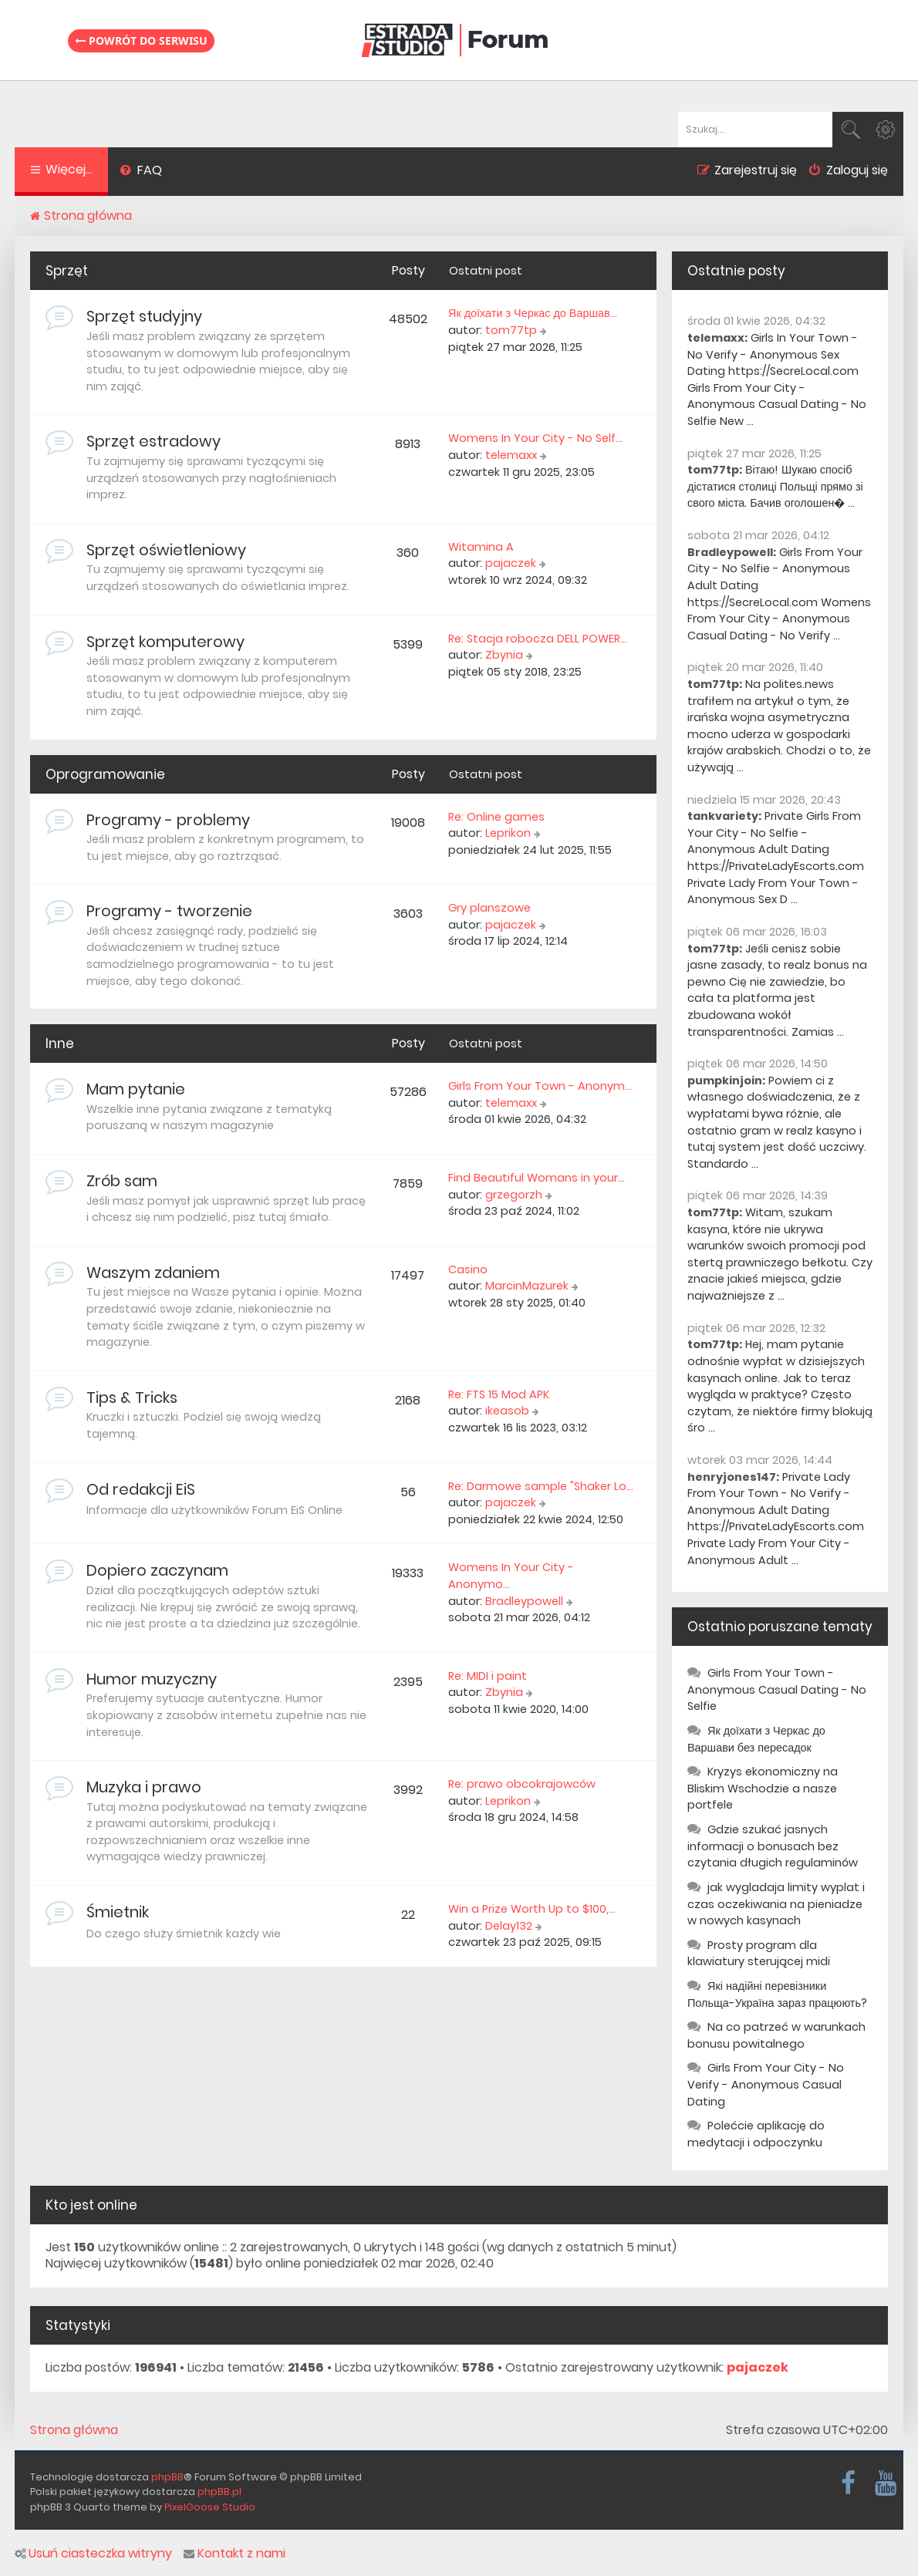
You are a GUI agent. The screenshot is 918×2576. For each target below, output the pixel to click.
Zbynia (504, 655)
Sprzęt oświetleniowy (166, 550)
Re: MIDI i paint (487, 1676)
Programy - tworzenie (169, 911)
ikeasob (507, 1410)
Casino (468, 1269)
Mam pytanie (135, 1089)
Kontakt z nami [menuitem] (234, 2553)
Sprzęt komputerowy (165, 641)
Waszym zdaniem (153, 1272)
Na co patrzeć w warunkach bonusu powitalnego (776, 2035)
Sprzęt (67, 270)
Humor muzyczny (151, 1679)
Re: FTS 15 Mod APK (498, 1394)
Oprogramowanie (105, 774)
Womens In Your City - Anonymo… (511, 1575)
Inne (60, 1043)
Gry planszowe (489, 907)
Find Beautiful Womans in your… (536, 1177)
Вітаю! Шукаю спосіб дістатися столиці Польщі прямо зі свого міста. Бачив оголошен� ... (775, 486)
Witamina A (481, 547)
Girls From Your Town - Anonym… (540, 1086)
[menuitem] (141, 172)
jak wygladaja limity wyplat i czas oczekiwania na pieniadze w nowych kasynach (776, 1904)
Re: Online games (496, 816)
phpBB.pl (219, 2491)
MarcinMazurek (527, 1285)
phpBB (167, 2476)
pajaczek (510, 563)
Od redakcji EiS (140, 1489)
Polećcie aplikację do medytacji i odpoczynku (756, 2134)
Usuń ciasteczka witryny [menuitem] (93, 2553)
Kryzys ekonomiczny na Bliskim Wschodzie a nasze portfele (762, 1788)
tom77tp (511, 330)
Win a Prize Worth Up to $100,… (532, 1909)
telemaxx (511, 455)
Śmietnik (117, 1912)
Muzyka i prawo (143, 1787)
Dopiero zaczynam (157, 1570)
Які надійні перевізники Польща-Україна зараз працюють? (777, 1994)
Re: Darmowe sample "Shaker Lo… (540, 1486)
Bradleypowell (524, 1601)
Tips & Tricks (131, 1397)
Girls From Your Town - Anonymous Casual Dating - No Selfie (776, 1689)
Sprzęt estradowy (153, 441)
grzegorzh (513, 1194)
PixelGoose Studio (209, 2507)
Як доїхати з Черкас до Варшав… (532, 313)
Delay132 (508, 1926)
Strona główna (74, 2430)
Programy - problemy (168, 820)
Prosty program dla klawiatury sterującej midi (758, 1953)
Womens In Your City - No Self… (535, 438)
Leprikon (508, 833)
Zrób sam (121, 1181)
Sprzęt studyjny (144, 316)
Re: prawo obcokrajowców (522, 1784)
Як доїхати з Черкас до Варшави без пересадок (756, 1739)
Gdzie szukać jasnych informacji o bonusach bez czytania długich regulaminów (772, 1846)
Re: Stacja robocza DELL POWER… (537, 638)
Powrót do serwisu (141, 40)
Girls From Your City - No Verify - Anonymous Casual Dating (765, 2084)
